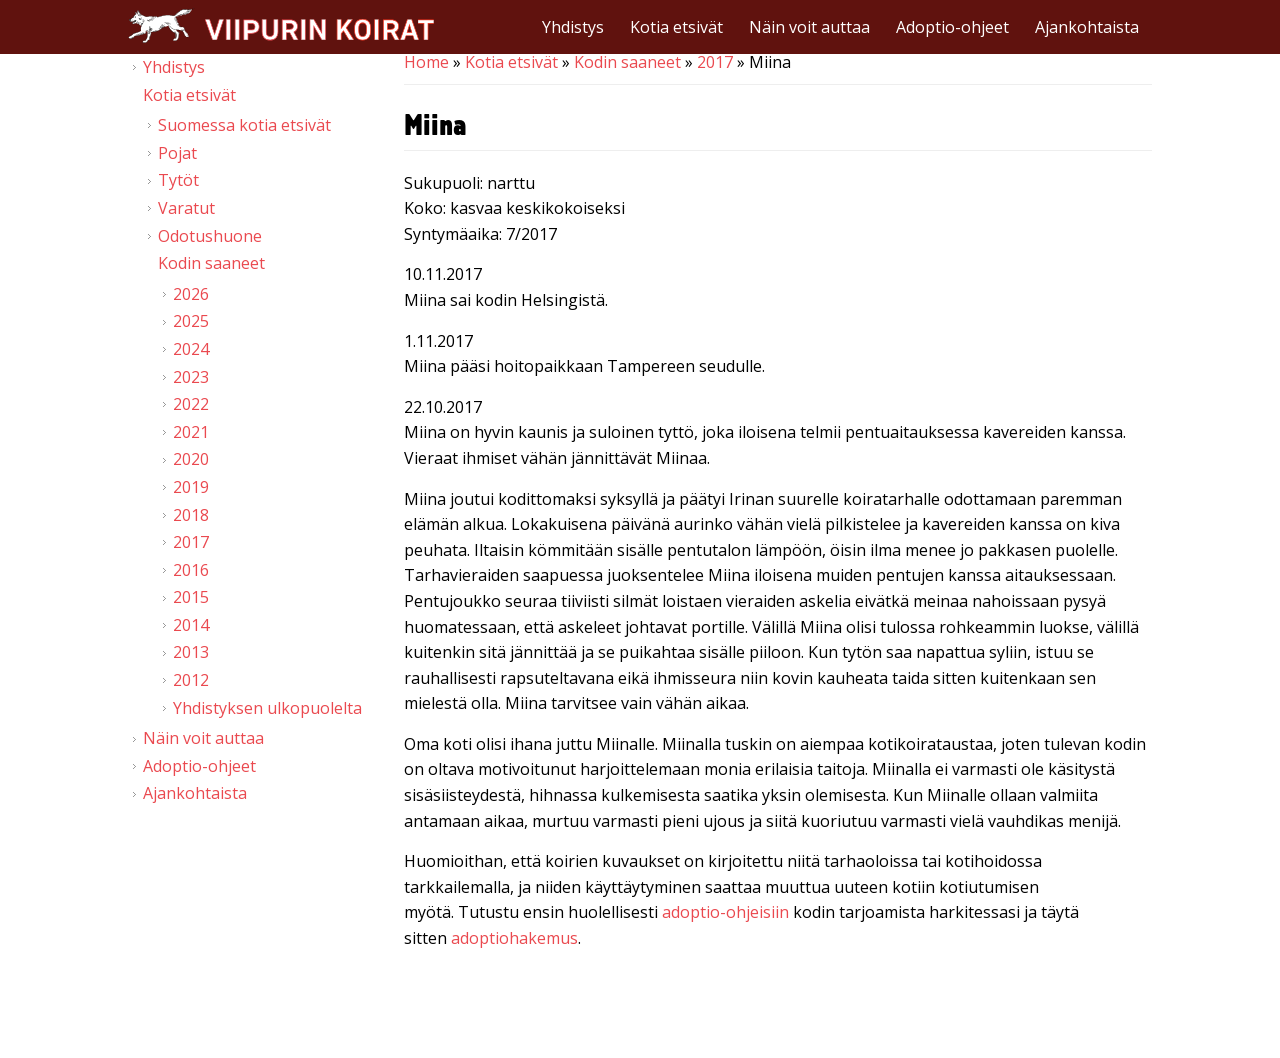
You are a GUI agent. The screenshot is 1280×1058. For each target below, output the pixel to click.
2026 (191, 294)
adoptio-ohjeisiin (725, 912)
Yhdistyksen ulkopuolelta (267, 708)
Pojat (177, 153)
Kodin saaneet (627, 62)
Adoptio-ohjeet (952, 27)
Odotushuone (210, 236)
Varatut (186, 208)
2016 (191, 570)
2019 (191, 487)
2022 (191, 404)
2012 (191, 680)
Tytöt (178, 180)
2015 (191, 597)
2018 (191, 515)
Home (426, 62)
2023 (191, 377)
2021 (191, 432)
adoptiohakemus (514, 938)
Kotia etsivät (676, 27)
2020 (191, 459)
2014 (191, 625)
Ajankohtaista (1087, 27)
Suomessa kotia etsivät (244, 125)
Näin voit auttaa (809, 27)
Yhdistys (573, 27)
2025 (191, 321)
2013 (191, 652)
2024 (191, 349)
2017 (715, 62)
